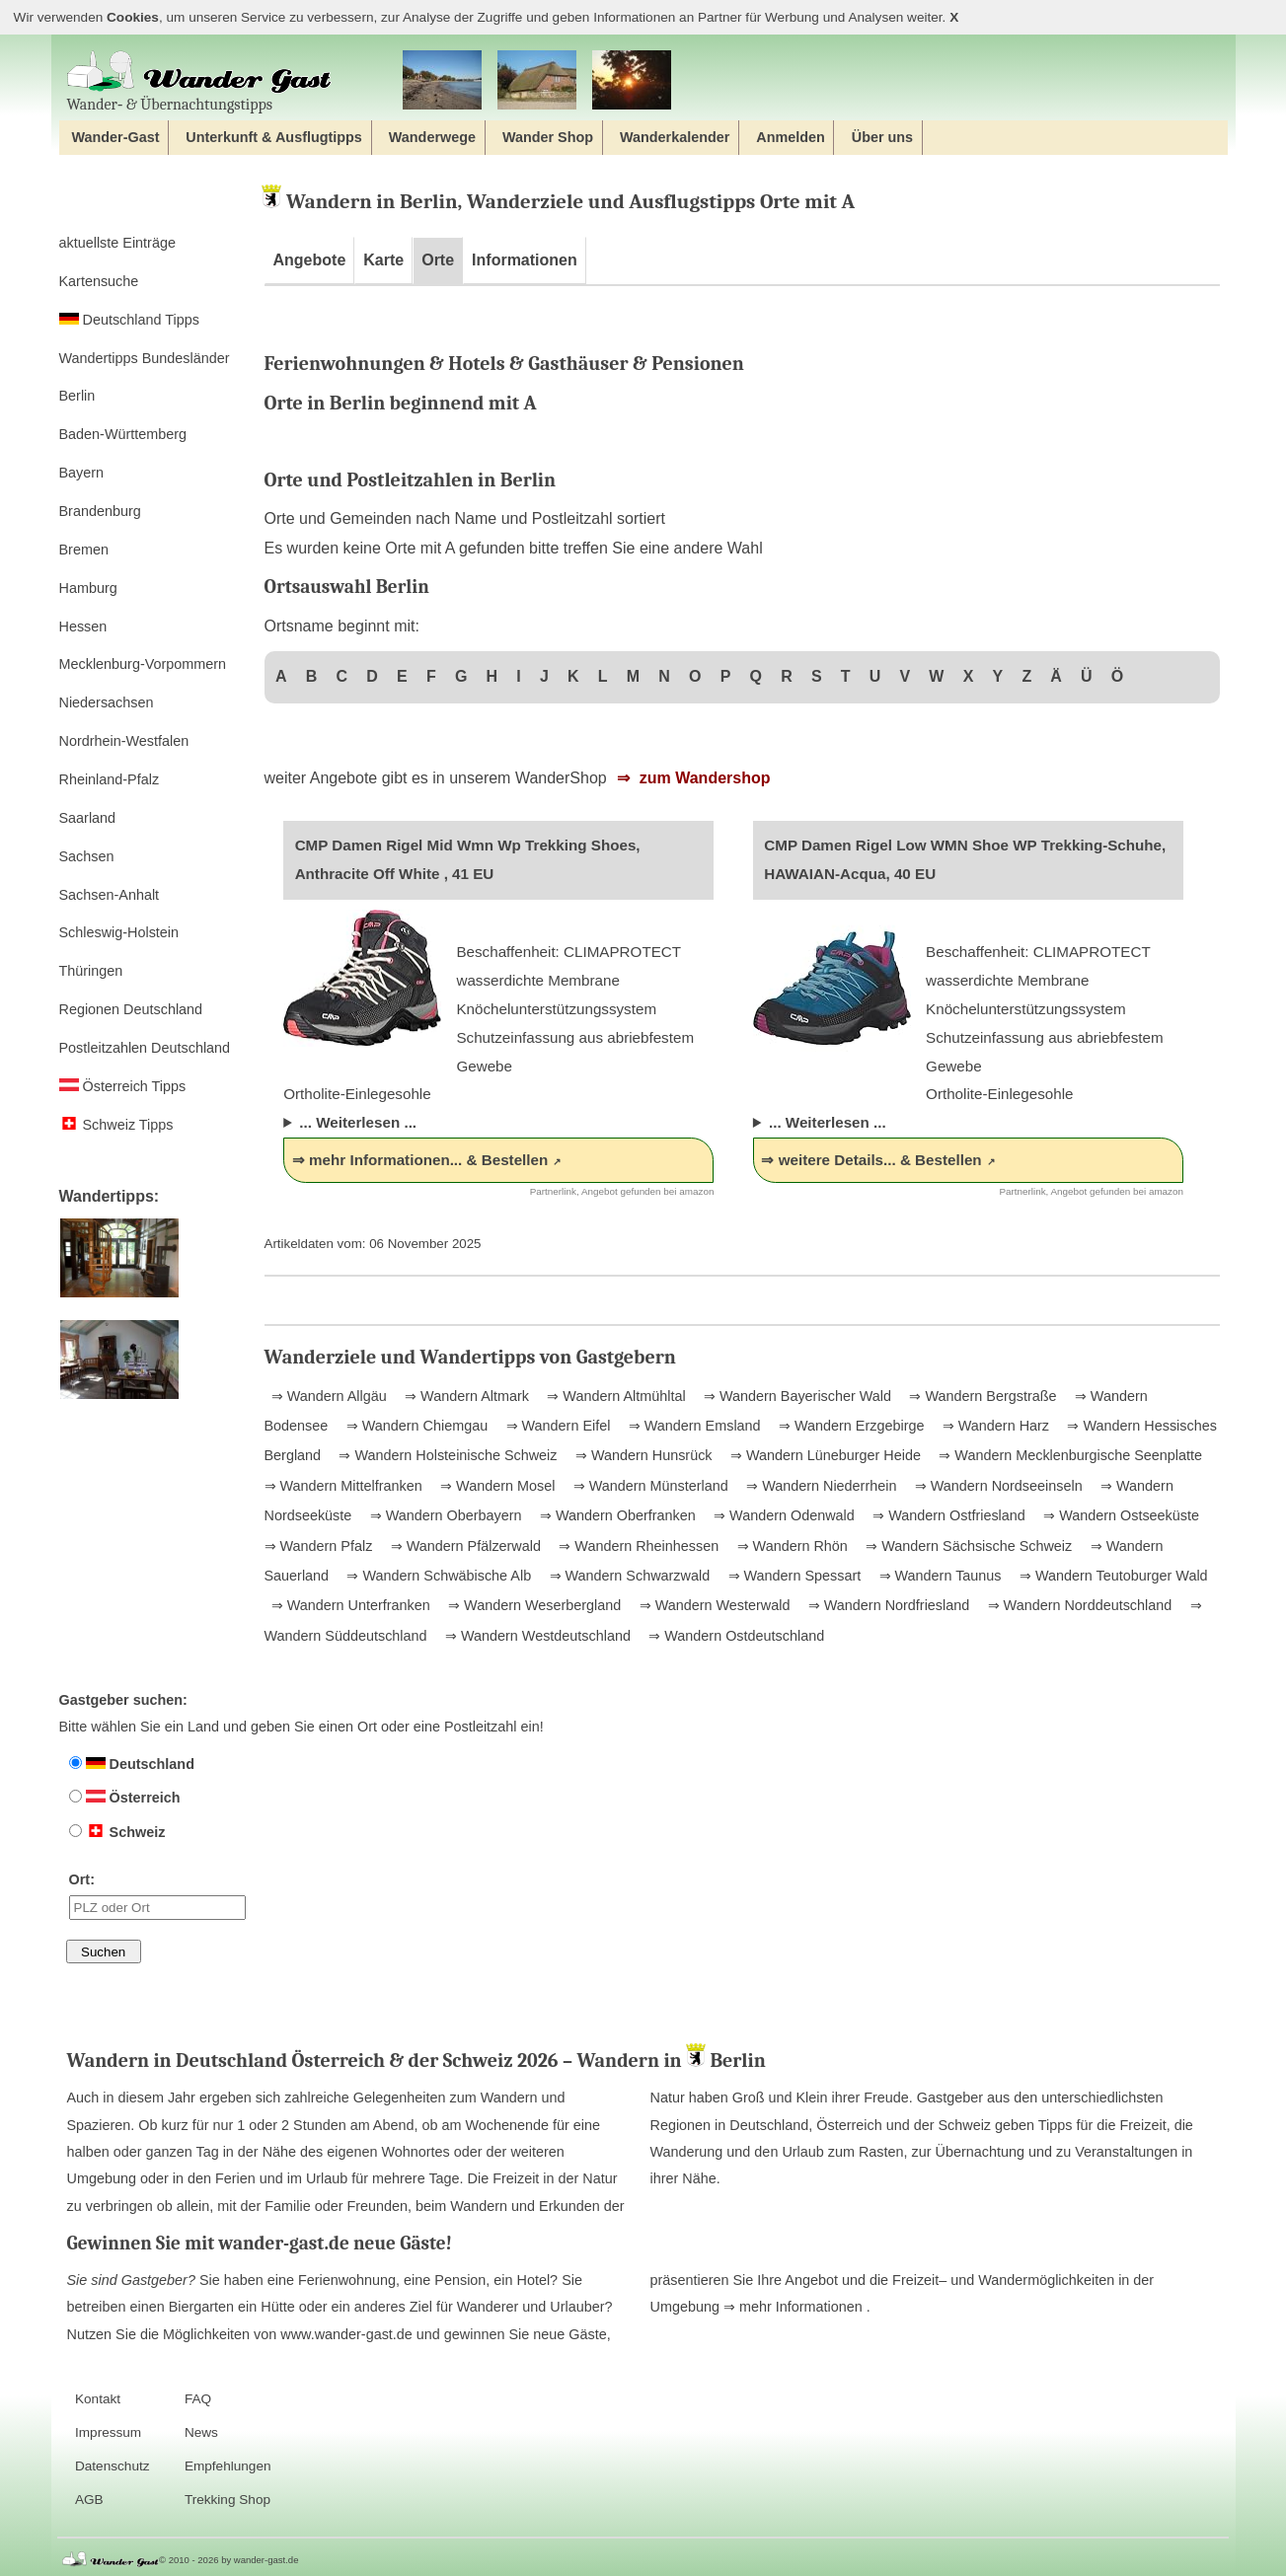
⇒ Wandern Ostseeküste (1119, 1515)
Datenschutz (112, 2466)
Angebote (309, 260)
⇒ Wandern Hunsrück (642, 1455)
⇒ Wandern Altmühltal (614, 1396)
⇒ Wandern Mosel (495, 1486)
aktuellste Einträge (117, 243)
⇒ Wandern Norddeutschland (1078, 1605)
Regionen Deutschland (131, 1009)
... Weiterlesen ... (357, 1122)
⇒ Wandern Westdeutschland (536, 1636)
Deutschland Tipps (129, 320)
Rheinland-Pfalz (109, 779)
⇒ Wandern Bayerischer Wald (795, 1396)
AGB (89, 2499)
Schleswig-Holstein (119, 932)
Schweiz (117, 1832)
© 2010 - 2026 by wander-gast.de (228, 2559)
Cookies (133, 17)
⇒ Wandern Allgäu (329, 1396)
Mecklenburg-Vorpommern (143, 664)
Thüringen (91, 971)
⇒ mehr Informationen (795, 2307)
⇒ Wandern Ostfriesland (947, 1515)
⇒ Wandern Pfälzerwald (464, 1546)
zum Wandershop (702, 778)
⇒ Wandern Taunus (938, 1575)
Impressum (108, 2432)
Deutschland (131, 1764)
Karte (383, 260)
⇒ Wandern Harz (994, 1426)
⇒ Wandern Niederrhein (819, 1486)
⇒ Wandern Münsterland (648, 1486)
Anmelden (790, 137)
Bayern (82, 472)
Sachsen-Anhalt (109, 895)
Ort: (157, 1895)
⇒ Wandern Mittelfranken (343, 1486)
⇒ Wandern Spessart (793, 1575)
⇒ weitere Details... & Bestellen (871, 1159)
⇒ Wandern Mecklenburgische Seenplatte (1068, 1455)
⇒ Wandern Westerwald (713, 1605)
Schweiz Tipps (116, 1125)
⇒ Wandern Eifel (556, 1426)
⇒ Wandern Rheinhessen (637, 1546)
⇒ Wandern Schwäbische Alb (436, 1575)
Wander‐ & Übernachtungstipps (199, 81)
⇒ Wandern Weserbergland (532, 1605)
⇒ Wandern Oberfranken (616, 1515)
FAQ (198, 2399)
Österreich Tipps (123, 1086)
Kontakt (97, 2399)
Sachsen (86, 856)
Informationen (524, 260)
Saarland (87, 818)
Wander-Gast (115, 137)
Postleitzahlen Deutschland (145, 1048)
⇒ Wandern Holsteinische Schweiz (446, 1455)
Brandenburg (100, 511)
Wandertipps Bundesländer (144, 358)
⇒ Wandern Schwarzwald (628, 1575)
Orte (437, 260)
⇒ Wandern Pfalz (319, 1546)
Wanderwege (432, 137)
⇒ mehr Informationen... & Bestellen (420, 1159)
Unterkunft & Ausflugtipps (274, 137)
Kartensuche (99, 281)
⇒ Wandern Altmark (465, 1396)
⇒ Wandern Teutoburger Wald (1112, 1575)
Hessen (83, 626)
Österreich (125, 1797)
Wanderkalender (674, 137)
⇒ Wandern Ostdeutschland (734, 1636)
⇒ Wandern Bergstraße (980, 1396)
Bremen (84, 549)
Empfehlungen (228, 2466)
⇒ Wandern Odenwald (782, 1515)
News (201, 2432)
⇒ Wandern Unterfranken (350, 1605)
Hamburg (88, 588)
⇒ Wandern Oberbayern (444, 1515)
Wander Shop (547, 137)
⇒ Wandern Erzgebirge (849, 1426)
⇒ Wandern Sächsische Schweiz (967, 1546)
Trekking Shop (227, 2499)
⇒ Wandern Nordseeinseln (997, 1486)
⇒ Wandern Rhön (790, 1546)
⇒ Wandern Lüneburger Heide (823, 1455)
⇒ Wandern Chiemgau (415, 1426)
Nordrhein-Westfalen (124, 741)
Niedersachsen (106, 702)
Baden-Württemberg (123, 434)
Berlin (77, 396)
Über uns (882, 137)
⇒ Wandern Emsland (693, 1426)
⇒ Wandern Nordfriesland (886, 1605)
